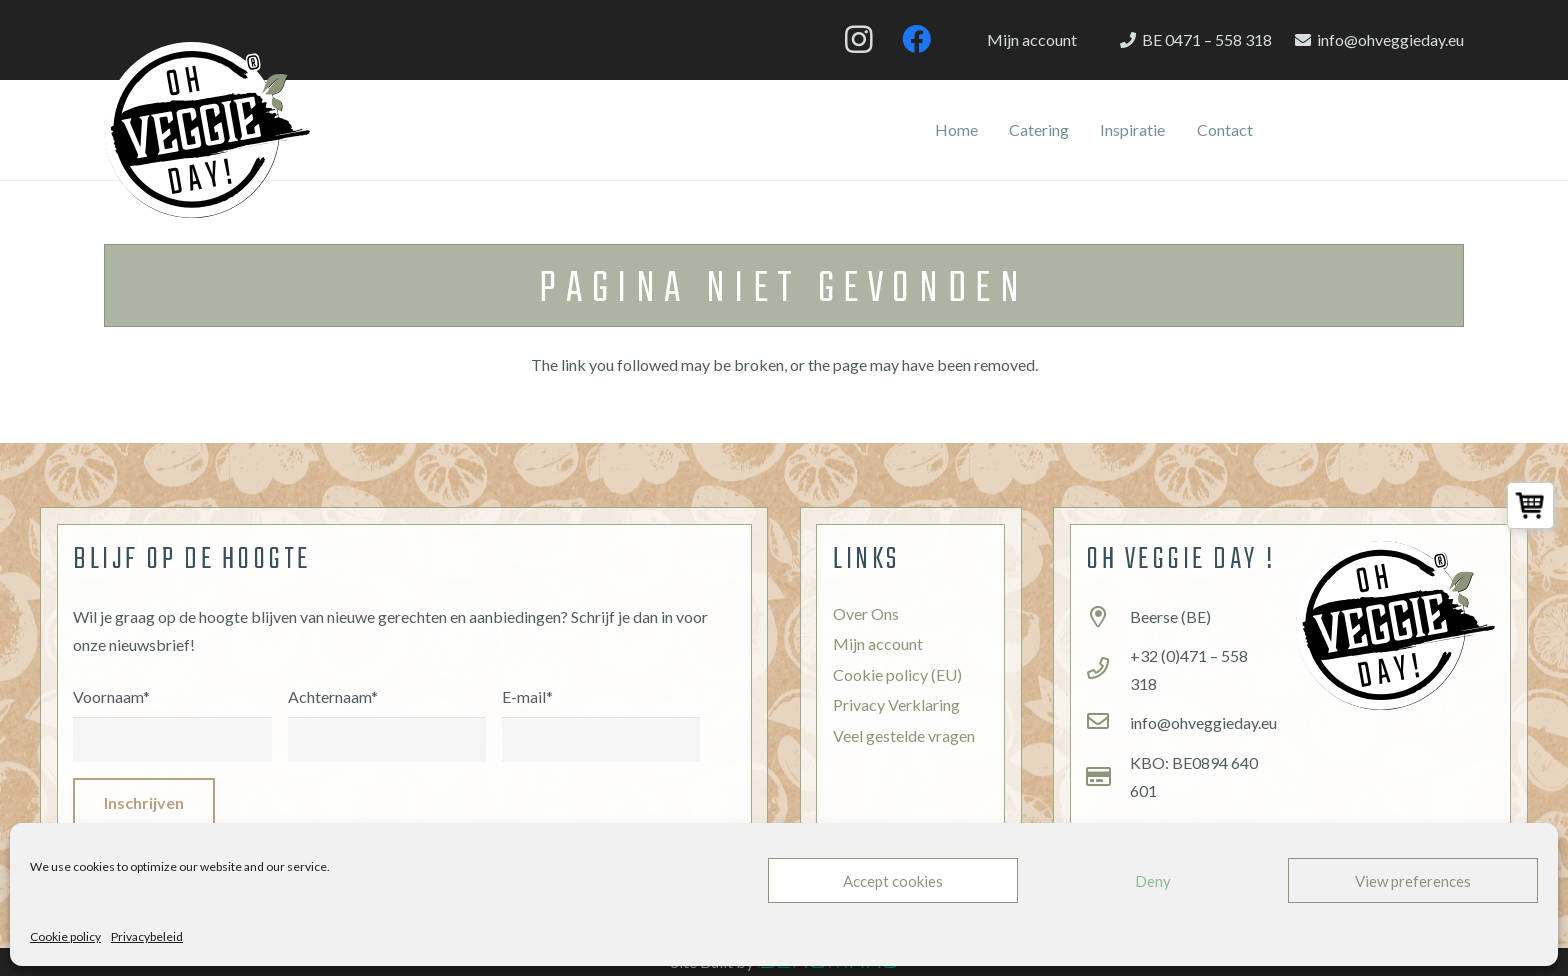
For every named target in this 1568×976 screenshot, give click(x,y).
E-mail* (601, 710)
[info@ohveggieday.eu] (1108, 723)
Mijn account (878, 643)
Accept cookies (893, 881)
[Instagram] (859, 40)
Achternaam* (387, 710)
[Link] (207, 130)
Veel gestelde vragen (904, 735)
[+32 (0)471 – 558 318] (1108, 670)
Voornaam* (172, 710)
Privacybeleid (147, 936)
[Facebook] (916, 40)
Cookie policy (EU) (897, 674)
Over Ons (866, 613)
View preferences (1413, 881)
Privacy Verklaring (896, 704)
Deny (1153, 881)
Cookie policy (65, 936)
